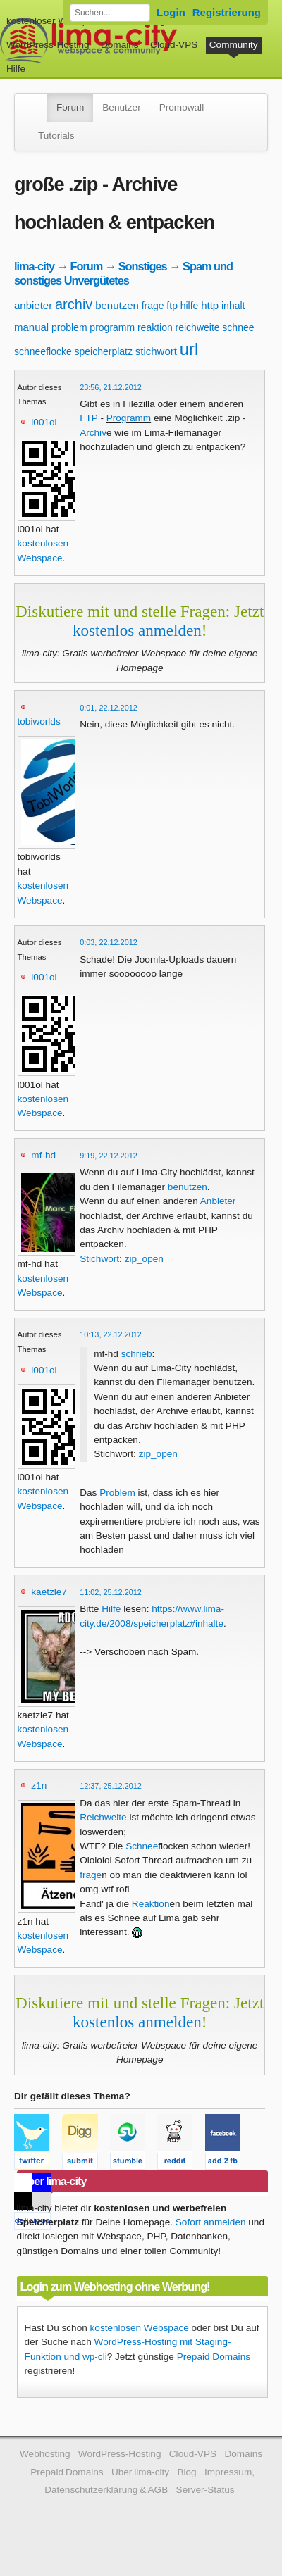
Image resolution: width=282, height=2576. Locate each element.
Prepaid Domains (213, 2356)
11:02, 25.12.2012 (111, 1592)
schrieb (136, 1354)
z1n (39, 1785)
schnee (238, 327)
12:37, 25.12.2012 (111, 1786)
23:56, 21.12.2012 (111, 387)
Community (233, 44)
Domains (120, 44)
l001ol (43, 422)
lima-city (34, 266)
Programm (128, 418)
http (210, 305)
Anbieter (218, 1201)
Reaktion (151, 1904)
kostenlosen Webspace (139, 2327)
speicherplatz (104, 351)
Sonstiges (142, 266)
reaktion (155, 327)
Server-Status (205, 2489)
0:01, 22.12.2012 (108, 708)
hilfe (189, 305)
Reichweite (103, 1817)
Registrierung (226, 12)
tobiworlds (39, 721)
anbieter (33, 305)
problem (69, 327)
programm (112, 327)
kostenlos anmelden (137, 630)
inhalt (233, 305)
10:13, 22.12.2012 (111, 1334)
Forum (70, 107)
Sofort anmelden (211, 2222)
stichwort (156, 351)
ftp (172, 305)
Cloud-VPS (173, 44)
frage (153, 305)
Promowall (181, 107)
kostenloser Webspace (54, 20)
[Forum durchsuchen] (110, 13)
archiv (73, 304)
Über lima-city (140, 2472)
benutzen (117, 305)
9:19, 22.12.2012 (108, 1155)
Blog (186, 2472)
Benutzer (121, 107)
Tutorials (56, 135)
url (189, 348)
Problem (117, 1492)
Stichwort (99, 1258)
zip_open (144, 1258)
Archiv (93, 432)
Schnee (141, 1846)
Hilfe (15, 68)
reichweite (198, 327)
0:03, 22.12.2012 (108, 942)
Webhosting (45, 2454)
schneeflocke (43, 351)
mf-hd (43, 1155)
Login (171, 12)
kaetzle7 (49, 1592)
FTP (88, 418)
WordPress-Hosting (48, 44)
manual (31, 327)
